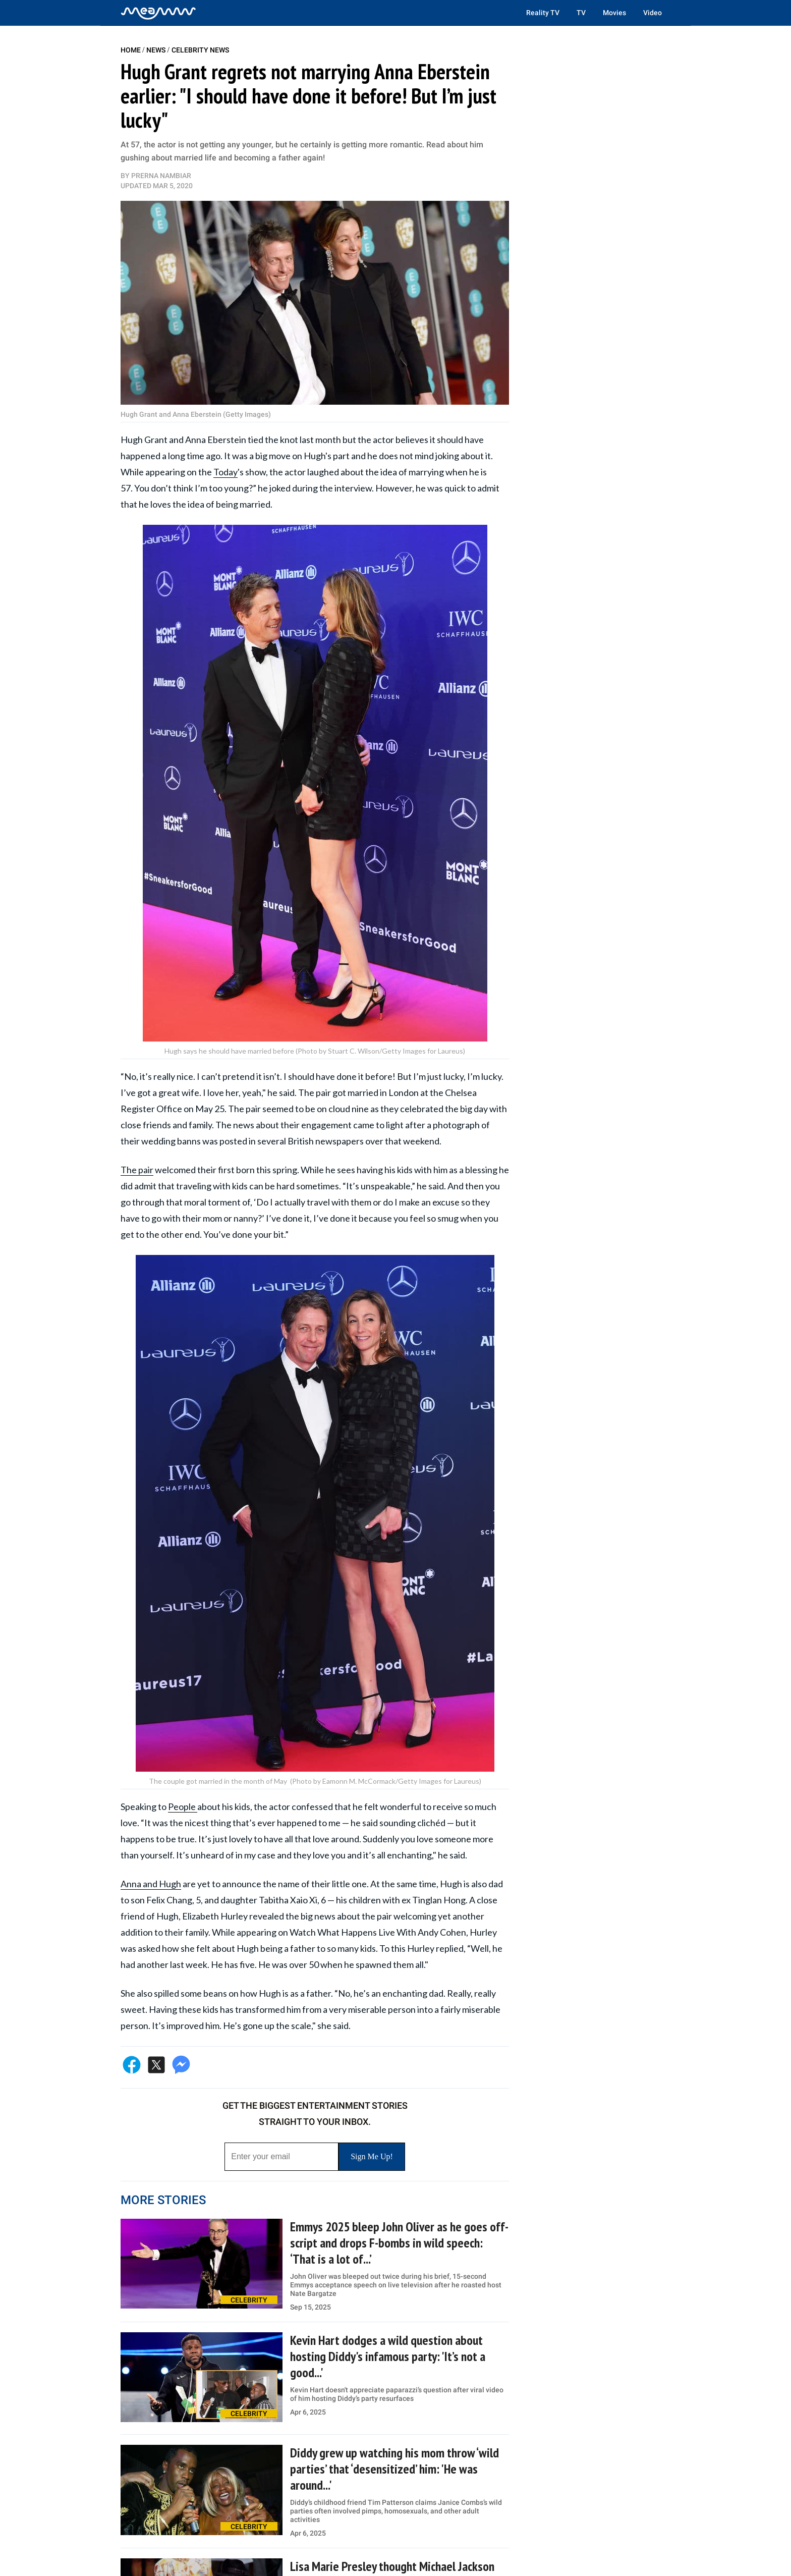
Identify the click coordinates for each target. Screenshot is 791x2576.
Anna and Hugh (151, 1883)
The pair (137, 1169)
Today (225, 471)
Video (652, 13)
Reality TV (542, 13)
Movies (614, 13)
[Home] (158, 13)
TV (581, 13)
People (182, 1806)
